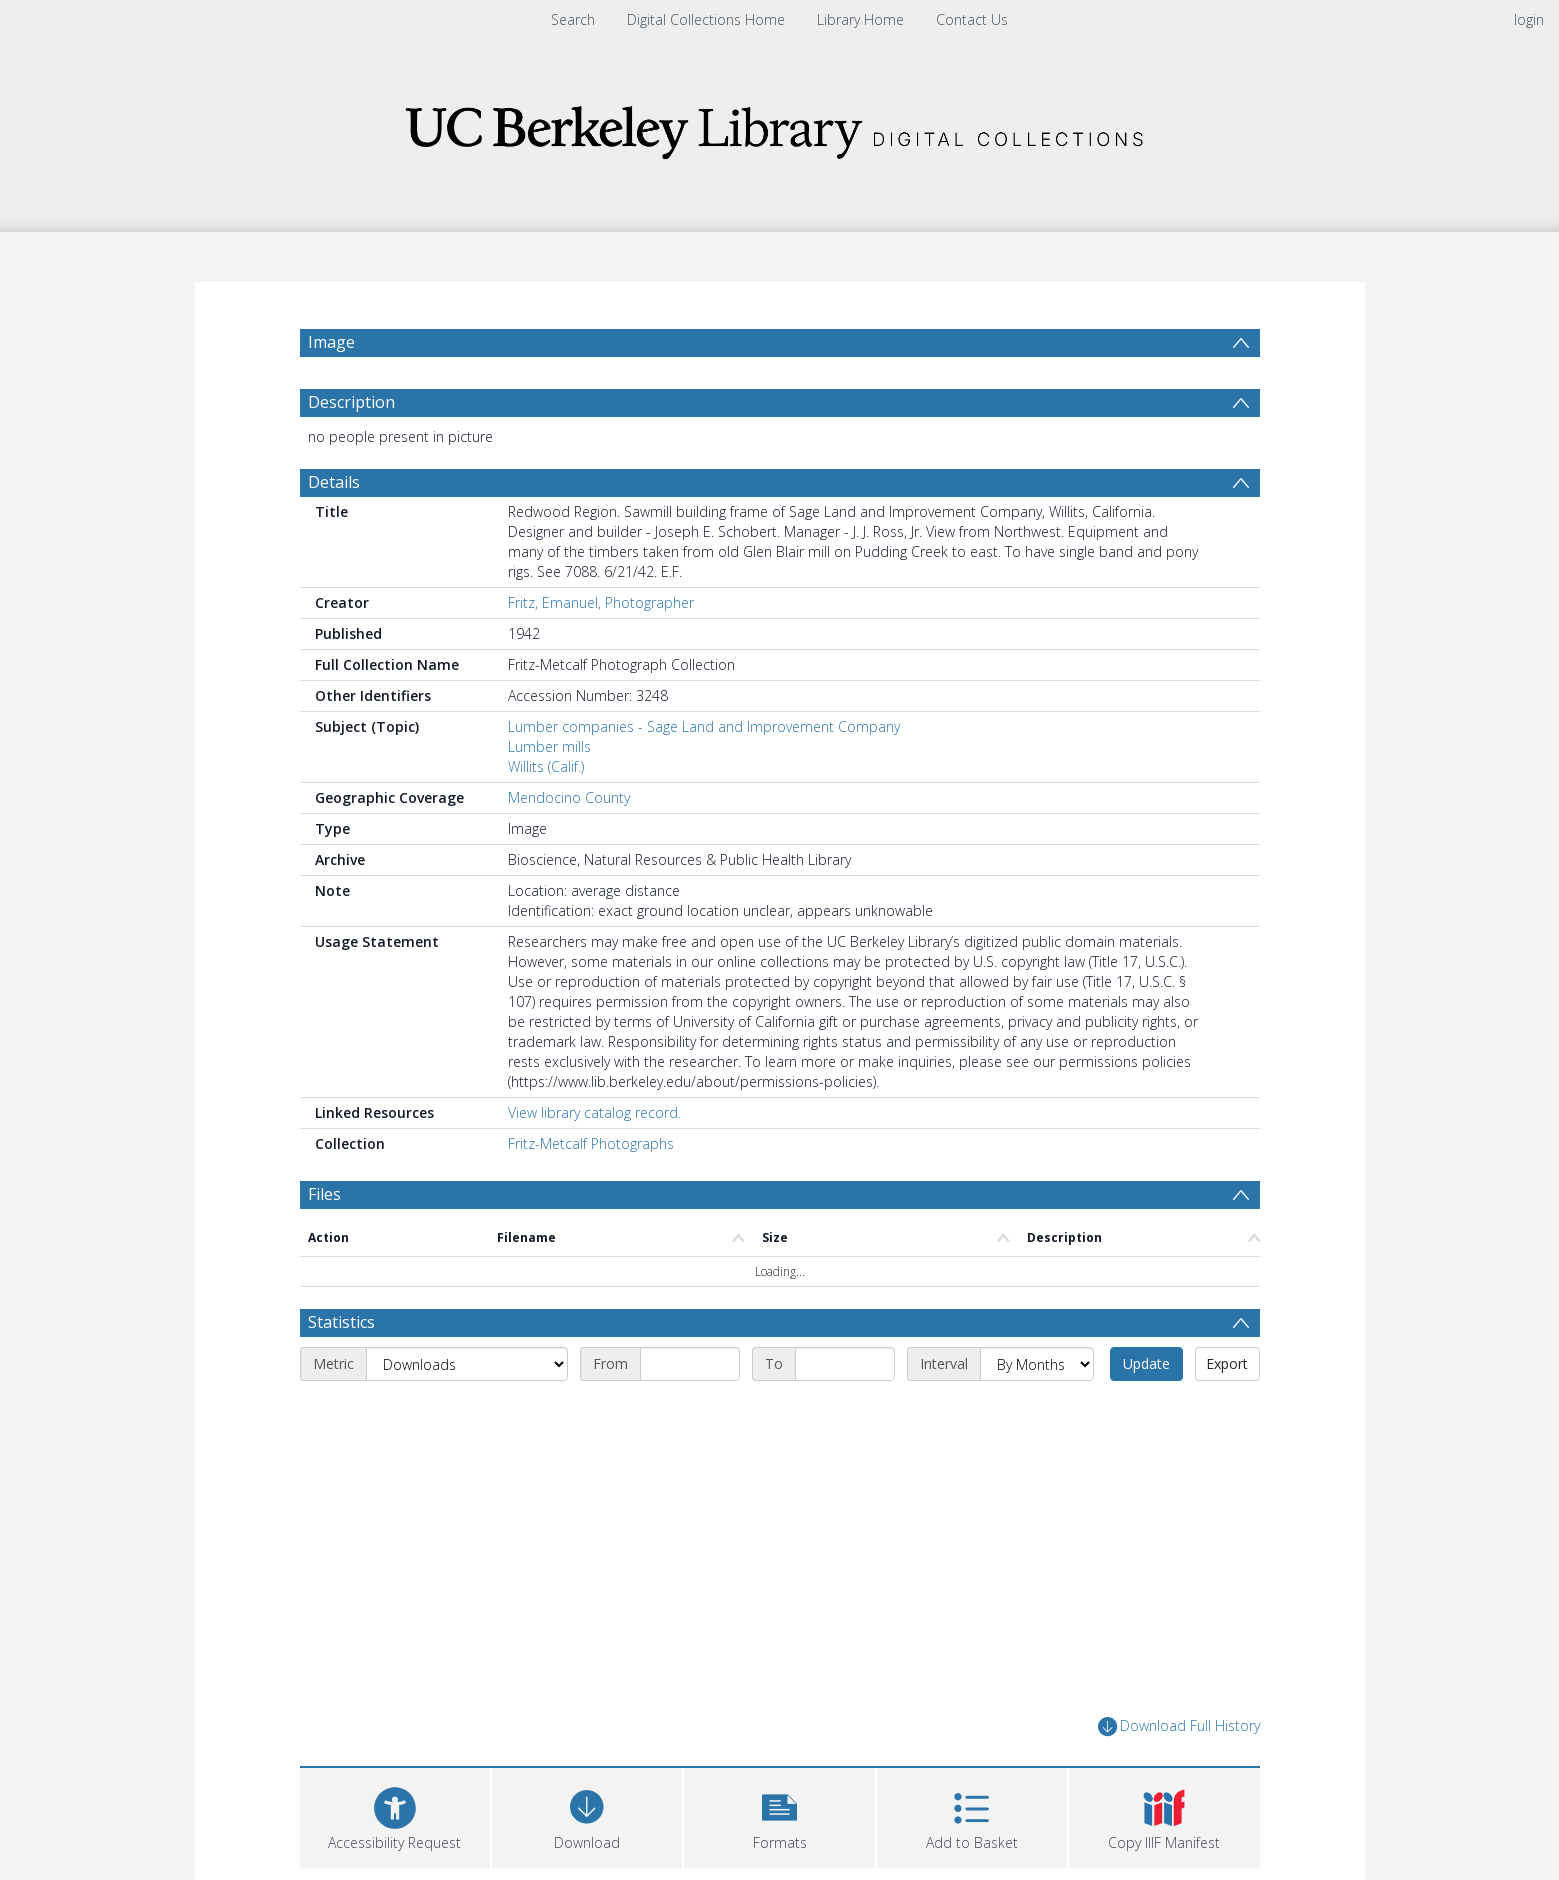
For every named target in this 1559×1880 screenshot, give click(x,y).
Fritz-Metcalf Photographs (591, 1143)
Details (334, 482)
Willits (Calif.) (546, 766)
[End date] (845, 1364)
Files (324, 1194)
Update (1146, 1363)
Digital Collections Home (706, 19)
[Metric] (467, 1364)
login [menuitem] (1529, 19)
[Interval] (1037, 1364)
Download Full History (1179, 1726)
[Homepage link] (780, 126)
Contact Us (972, 19)
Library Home (860, 19)
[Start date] (690, 1364)
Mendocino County (569, 797)
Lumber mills (549, 746)
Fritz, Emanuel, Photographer (601, 602)
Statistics (341, 1322)
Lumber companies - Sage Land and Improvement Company (704, 726)
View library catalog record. (594, 1112)
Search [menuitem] (573, 19)
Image (331, 342)
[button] (779, 1815)
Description (351, 402)
